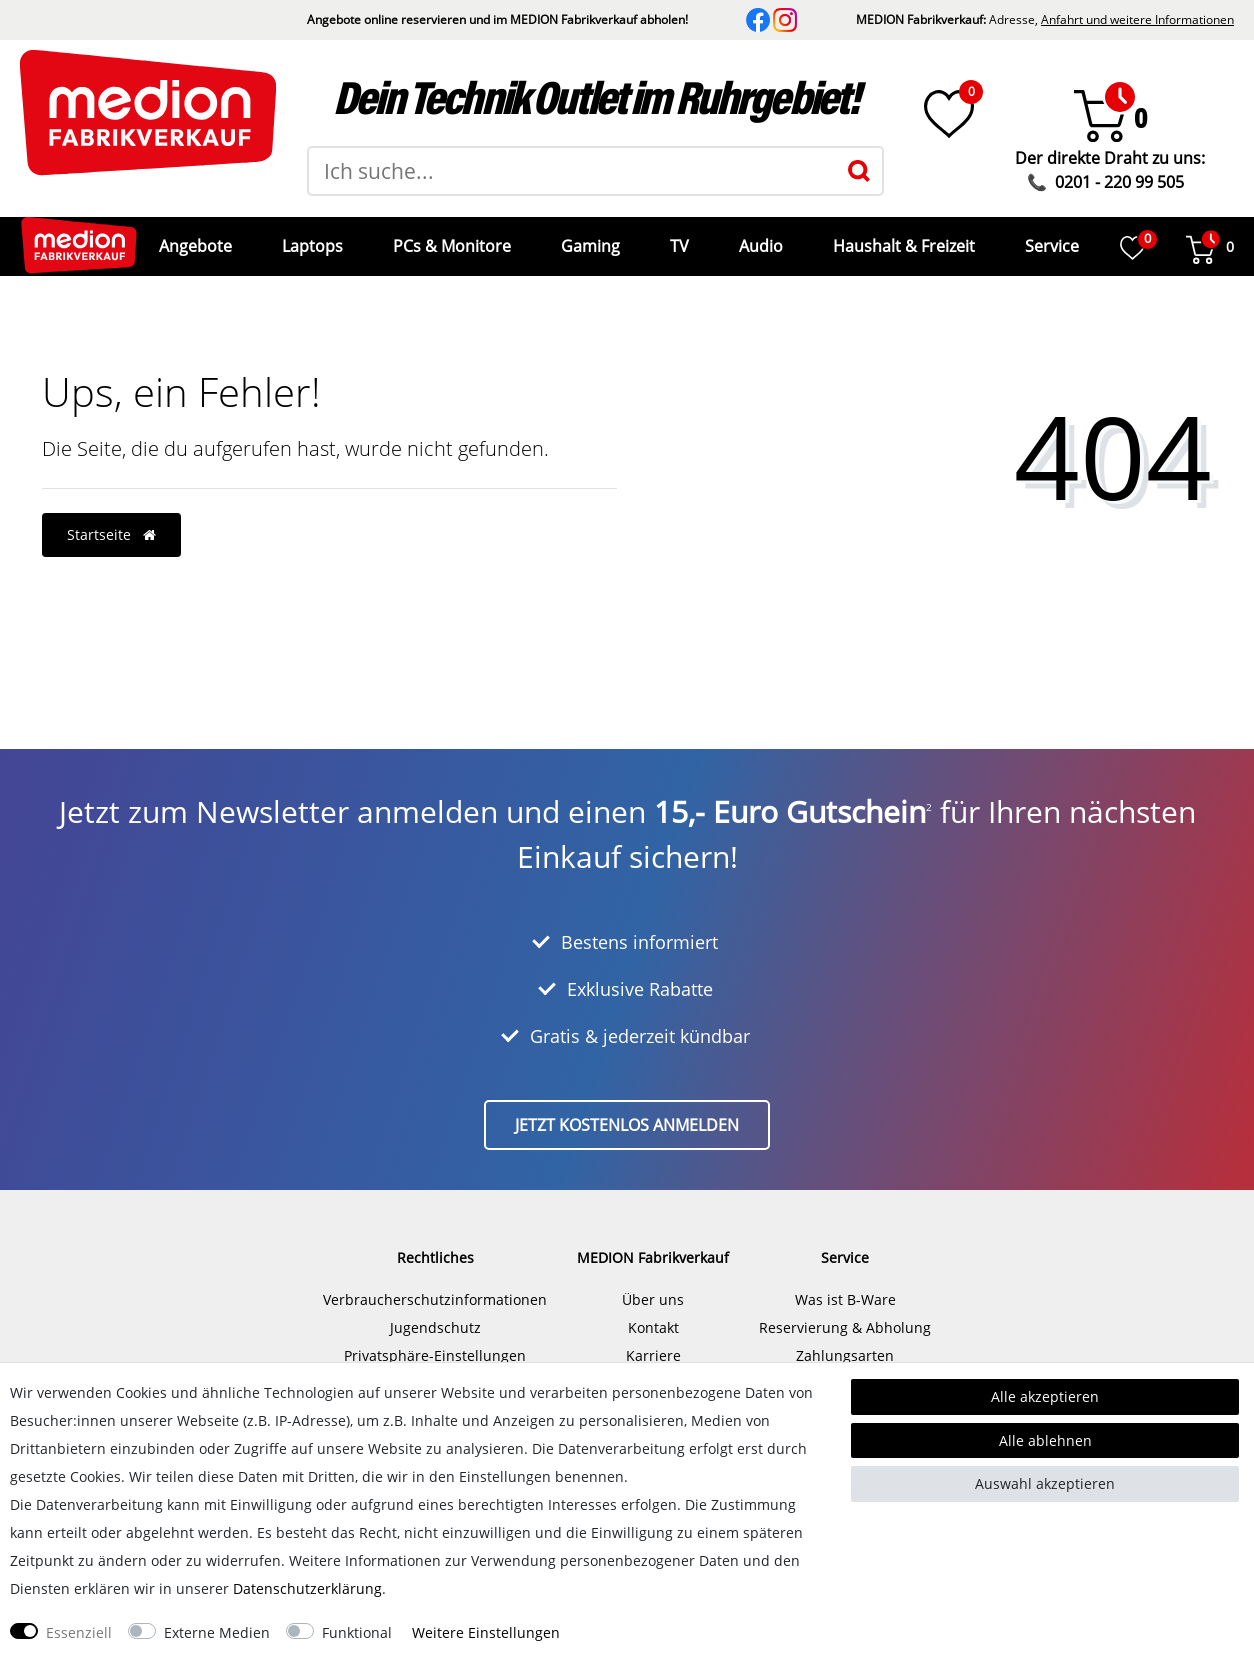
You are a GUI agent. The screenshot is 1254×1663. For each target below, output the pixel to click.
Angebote (193, 239)
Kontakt (653, 1312)
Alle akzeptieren (1045, 1396)
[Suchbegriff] (572, 171)
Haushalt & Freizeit (902, 239)
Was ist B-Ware (845, 1284)
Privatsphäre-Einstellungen (435, 1340)
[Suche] (859, 171)
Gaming (588, 239)
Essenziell (79, 1632)
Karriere (653, 1340)
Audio (759, 239)
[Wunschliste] (949, 114)
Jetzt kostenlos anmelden (627, 1110)
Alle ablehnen (1045, 1440)
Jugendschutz (435, 1312)
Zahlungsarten (845, 1340)
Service (1050, 239)
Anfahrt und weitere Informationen (1137, 19)
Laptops (310, 239)
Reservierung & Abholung (845, 1312)
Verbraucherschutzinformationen (435, 1284)
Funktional (357, 1632)
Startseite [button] (111, 519)
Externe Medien (217, 1632)
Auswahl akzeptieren (1045, 1483)
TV (677, 239)
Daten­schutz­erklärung (307, 1588)
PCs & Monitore (450, 239)
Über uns (653, 1284)
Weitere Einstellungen (486, 1632)
